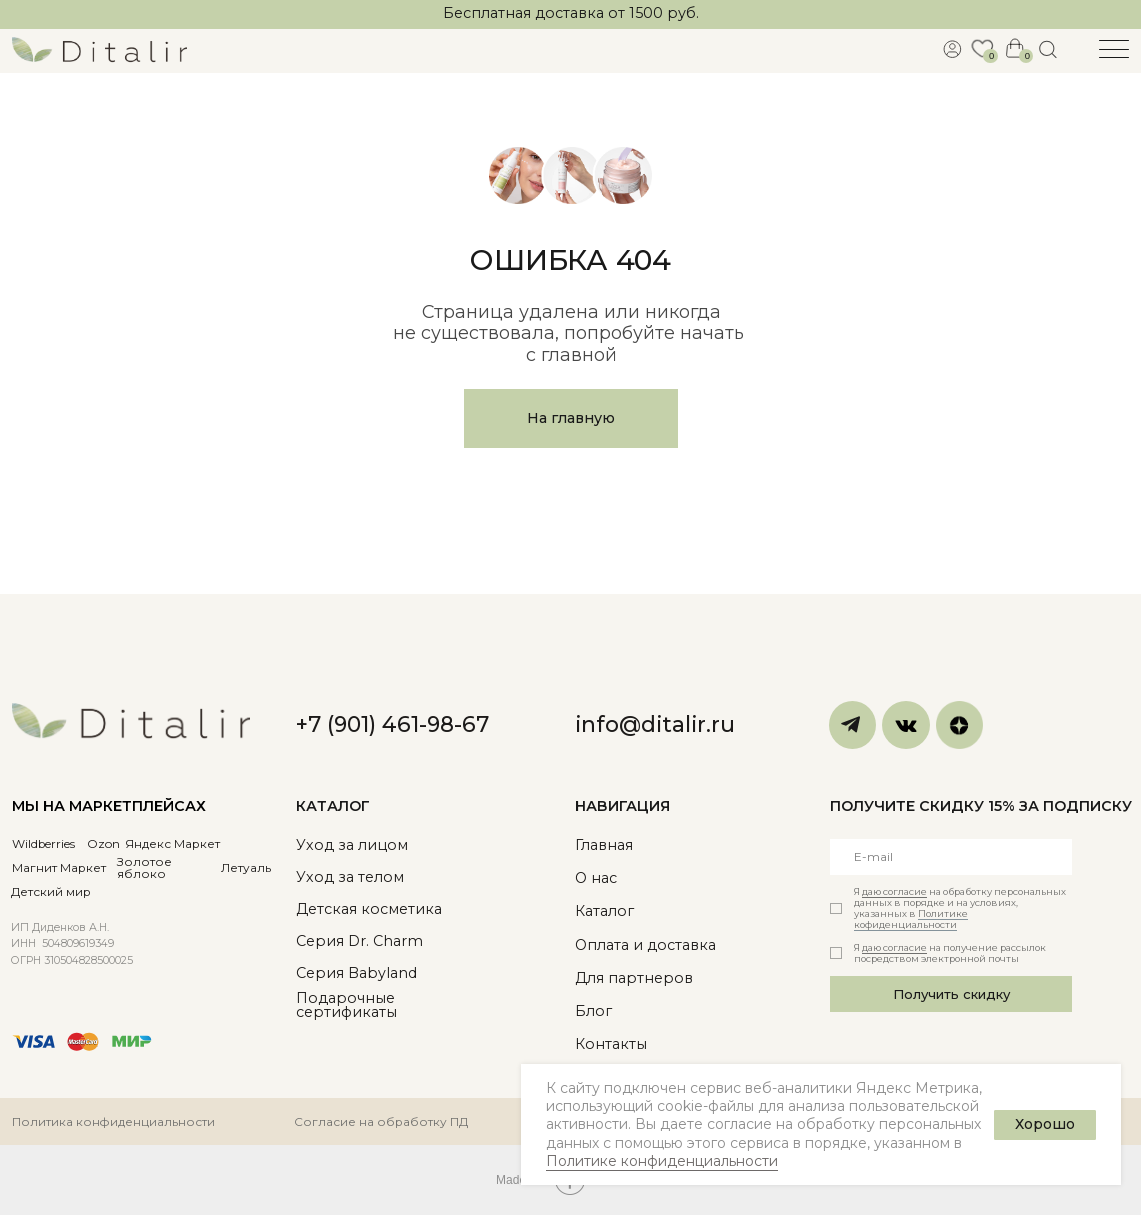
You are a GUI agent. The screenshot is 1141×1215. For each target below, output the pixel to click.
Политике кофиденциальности (911, 919)
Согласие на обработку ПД (381, 1121)
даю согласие (894, 891)
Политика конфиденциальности (113, 1121)
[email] (951, 857)
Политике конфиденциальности (662, 1161)
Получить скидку (951, 994)
